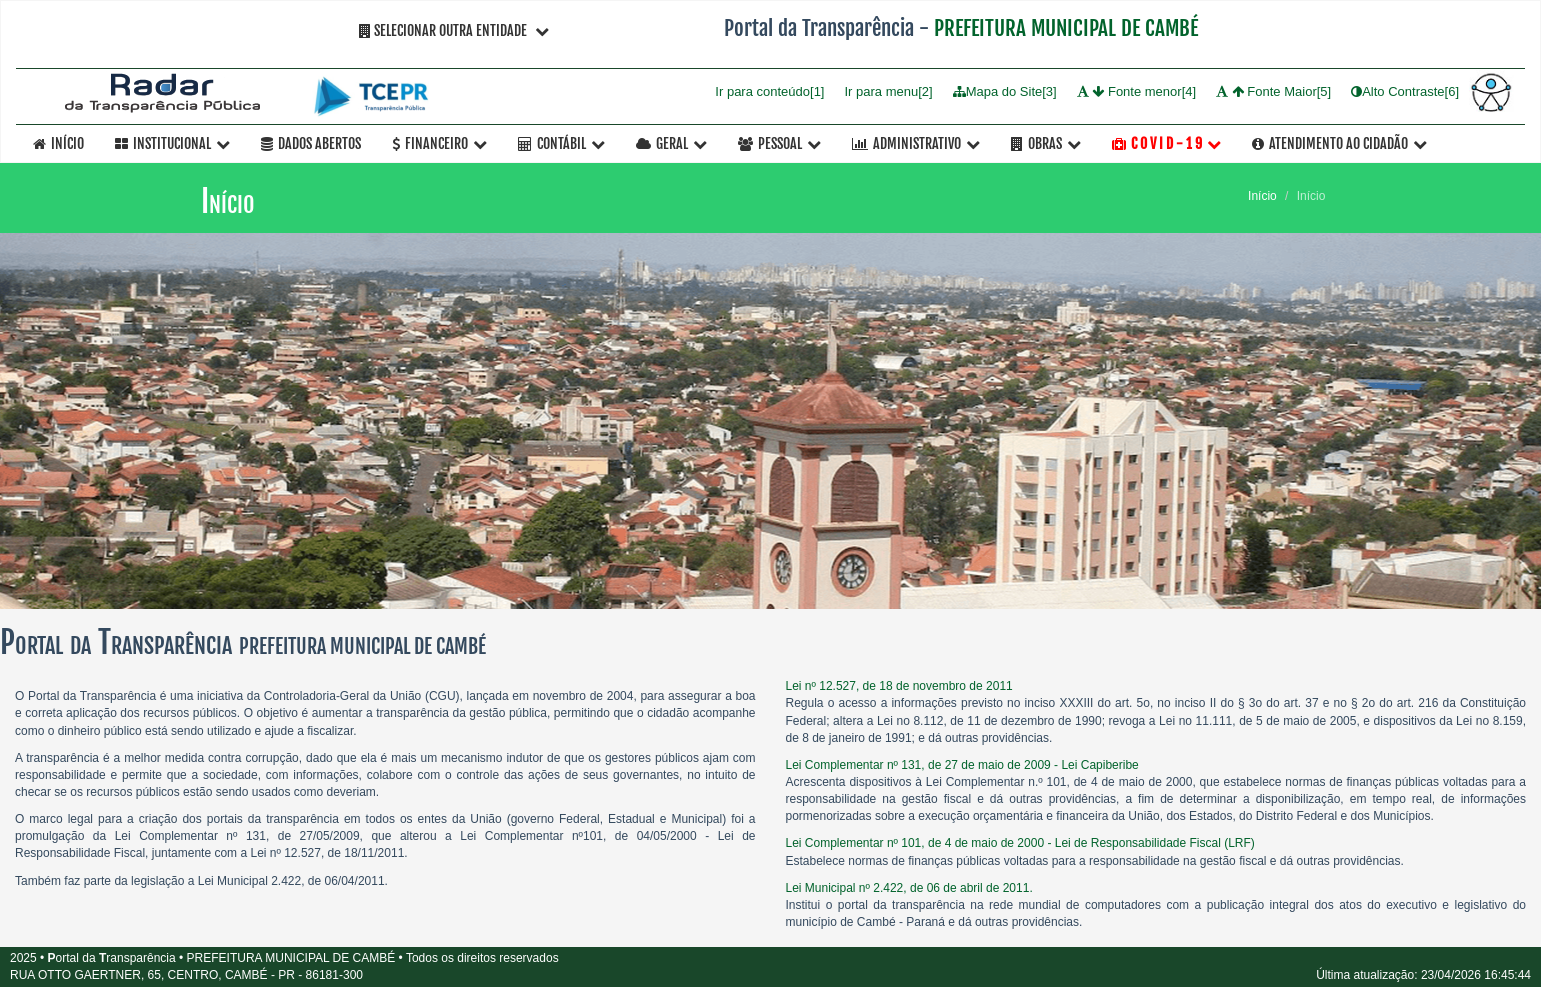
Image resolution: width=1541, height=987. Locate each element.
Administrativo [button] (916, 143)
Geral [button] (671, 143)
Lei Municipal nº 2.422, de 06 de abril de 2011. (909, 888)
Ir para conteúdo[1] (769, 91)
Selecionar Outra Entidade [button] (454, 30)
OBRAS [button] (1046, 143)
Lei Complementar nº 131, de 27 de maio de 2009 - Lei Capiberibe (962, 765)
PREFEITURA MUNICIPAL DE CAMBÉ (1066, 28)
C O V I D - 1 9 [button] (1166, 143)
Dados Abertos (311, 143)
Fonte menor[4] (1136, 91)
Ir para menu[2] (888, 91)
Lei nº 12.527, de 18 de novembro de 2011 (899, 686)
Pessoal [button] (779, 143)
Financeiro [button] (439, 143)
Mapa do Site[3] (1005, 91)
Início (58, 143)
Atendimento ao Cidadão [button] (1339, 143)
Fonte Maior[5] (1273, 91)
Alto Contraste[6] (1405, 91)
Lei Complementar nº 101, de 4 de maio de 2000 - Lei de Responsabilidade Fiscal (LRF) (1020, 843)
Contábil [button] (561, 143)
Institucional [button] (172, 143)
